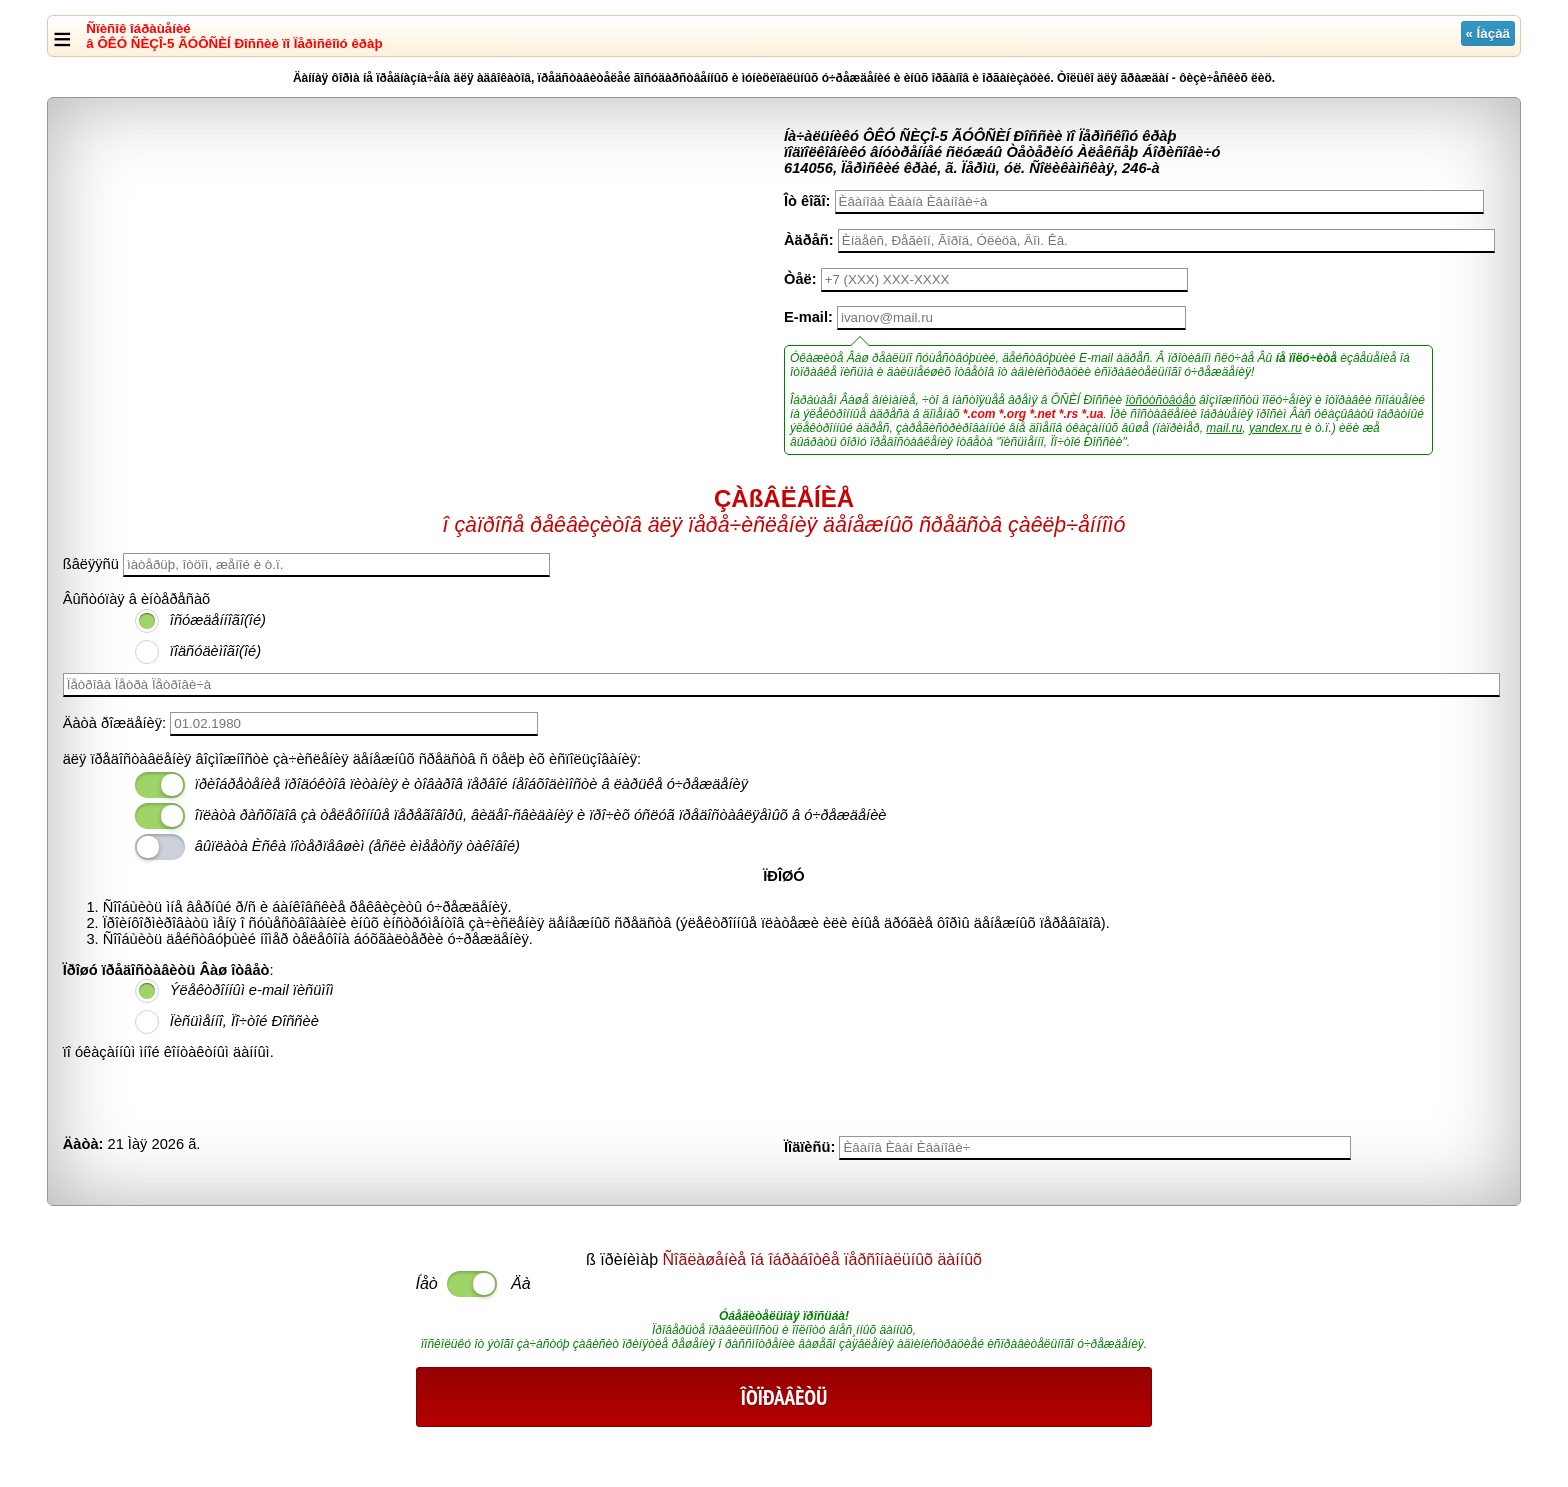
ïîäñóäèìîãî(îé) (215, 651)
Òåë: (800, 279)
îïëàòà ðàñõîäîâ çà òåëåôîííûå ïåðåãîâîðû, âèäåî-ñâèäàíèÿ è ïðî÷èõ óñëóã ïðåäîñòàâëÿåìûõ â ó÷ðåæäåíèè (541, 815)
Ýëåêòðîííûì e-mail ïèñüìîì (252, 990)
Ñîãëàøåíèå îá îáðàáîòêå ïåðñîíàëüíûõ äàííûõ (822, 1259)
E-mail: (808, 317)
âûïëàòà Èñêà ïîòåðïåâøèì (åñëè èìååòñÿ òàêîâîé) (357, 846)
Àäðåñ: (809, 240)
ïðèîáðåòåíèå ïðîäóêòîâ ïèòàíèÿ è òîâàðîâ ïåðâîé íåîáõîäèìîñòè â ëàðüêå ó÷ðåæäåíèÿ (471, 784)
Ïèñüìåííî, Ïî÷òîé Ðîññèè (244, 1021)
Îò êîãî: (807, 201)
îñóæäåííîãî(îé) (218, 620)
